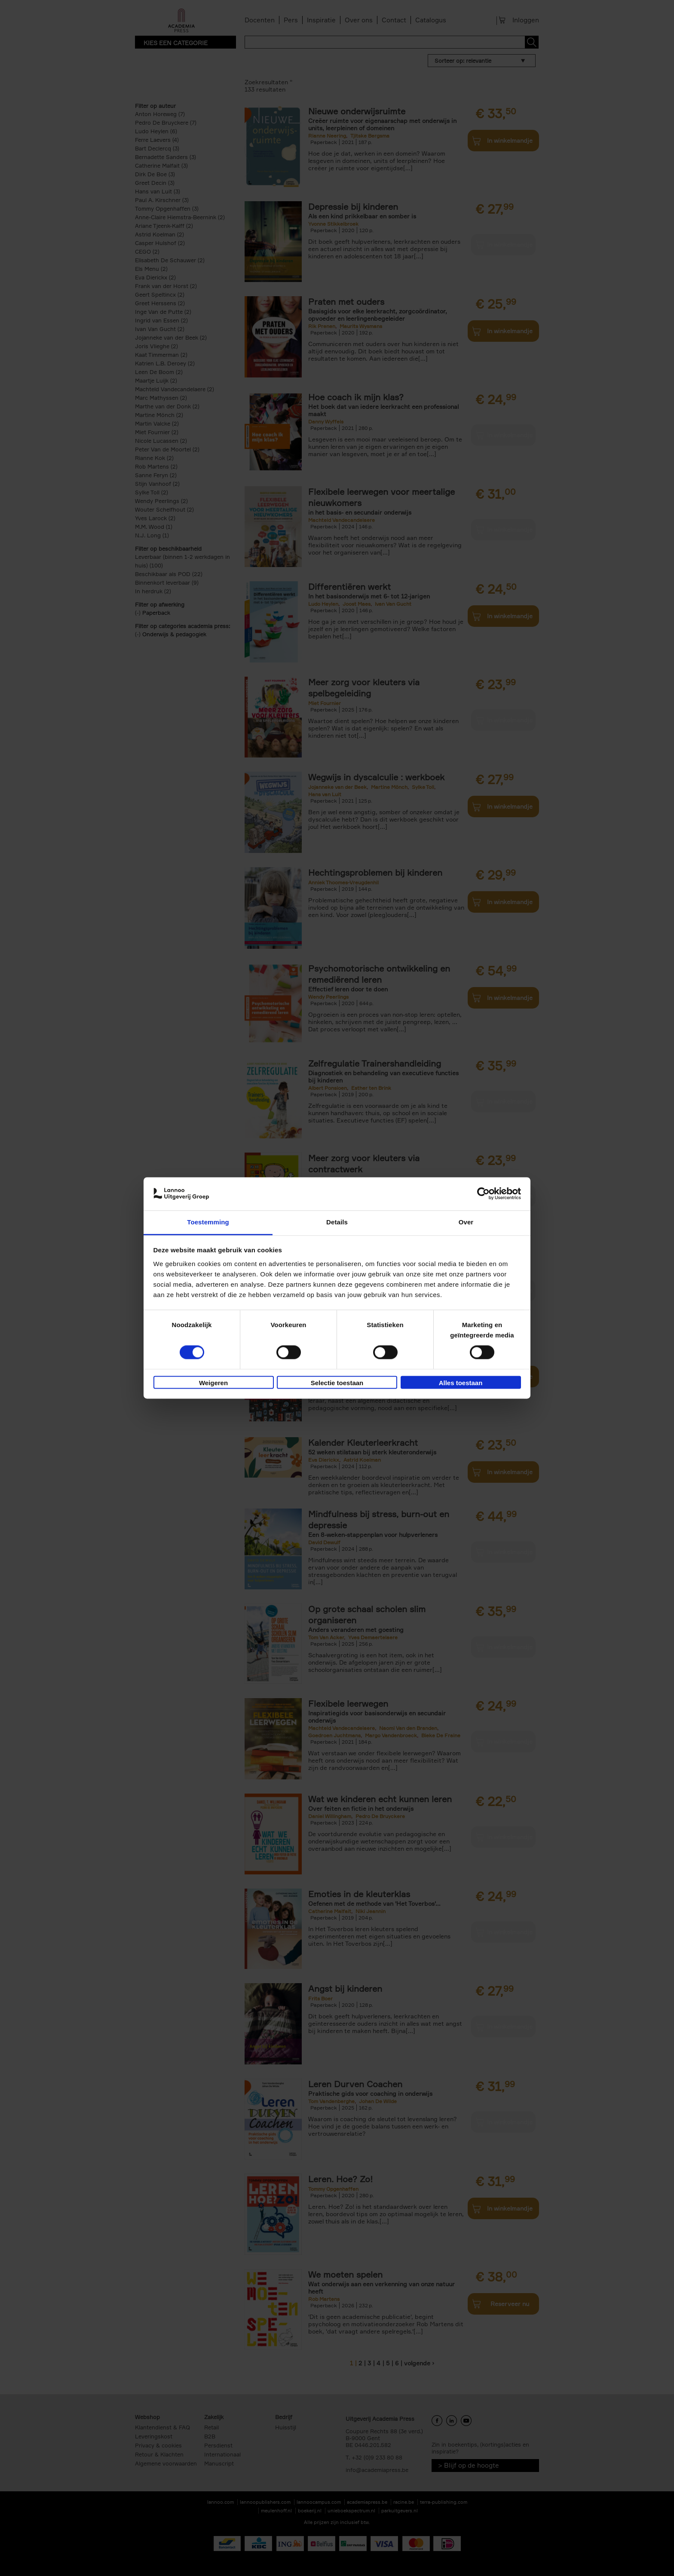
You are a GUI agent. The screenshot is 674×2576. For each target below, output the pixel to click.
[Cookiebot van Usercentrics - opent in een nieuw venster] (483, 1193)
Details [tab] (337, 1222)
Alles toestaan (461, 1382)
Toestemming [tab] (208, 1222)
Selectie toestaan (337, 1382)
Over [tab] (466, 1222)
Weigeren (213, 1382)
